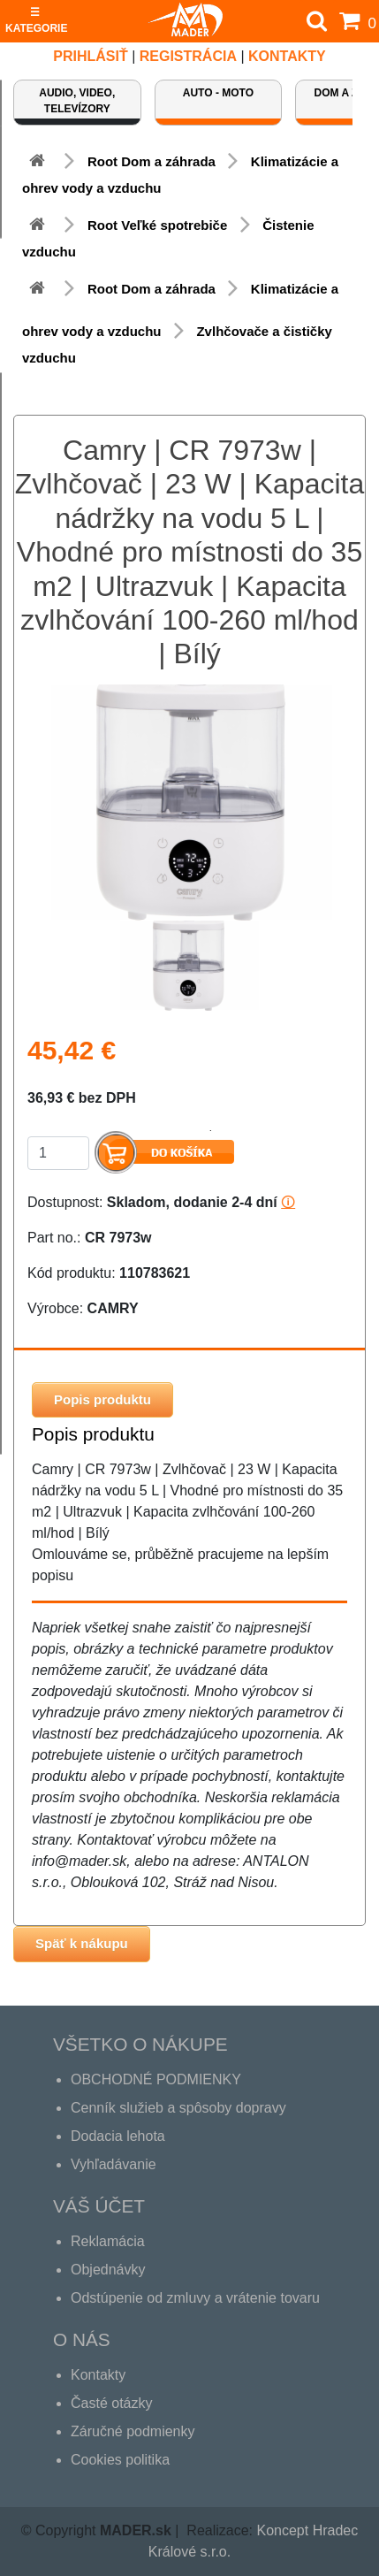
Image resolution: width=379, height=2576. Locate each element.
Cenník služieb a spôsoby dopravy (178, 2107)
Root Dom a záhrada (151, 161)
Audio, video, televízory (77, 101)
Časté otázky (111, 2403)
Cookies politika (120, 2459)
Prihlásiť (90, 56)
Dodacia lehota (118, 2136)
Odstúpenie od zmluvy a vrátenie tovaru (195, 2297)
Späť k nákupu (81, 1943)
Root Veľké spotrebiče (157, 225)
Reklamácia (108, 2241)
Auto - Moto (218, 93)
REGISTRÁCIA (188, 56)
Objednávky (108, 2269)
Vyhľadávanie (113, 2164)
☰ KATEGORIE (36, 20)
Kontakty (287, 56)
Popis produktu (102, 1399)
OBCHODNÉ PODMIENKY (156, 2079)
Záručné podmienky (133, 2431)
